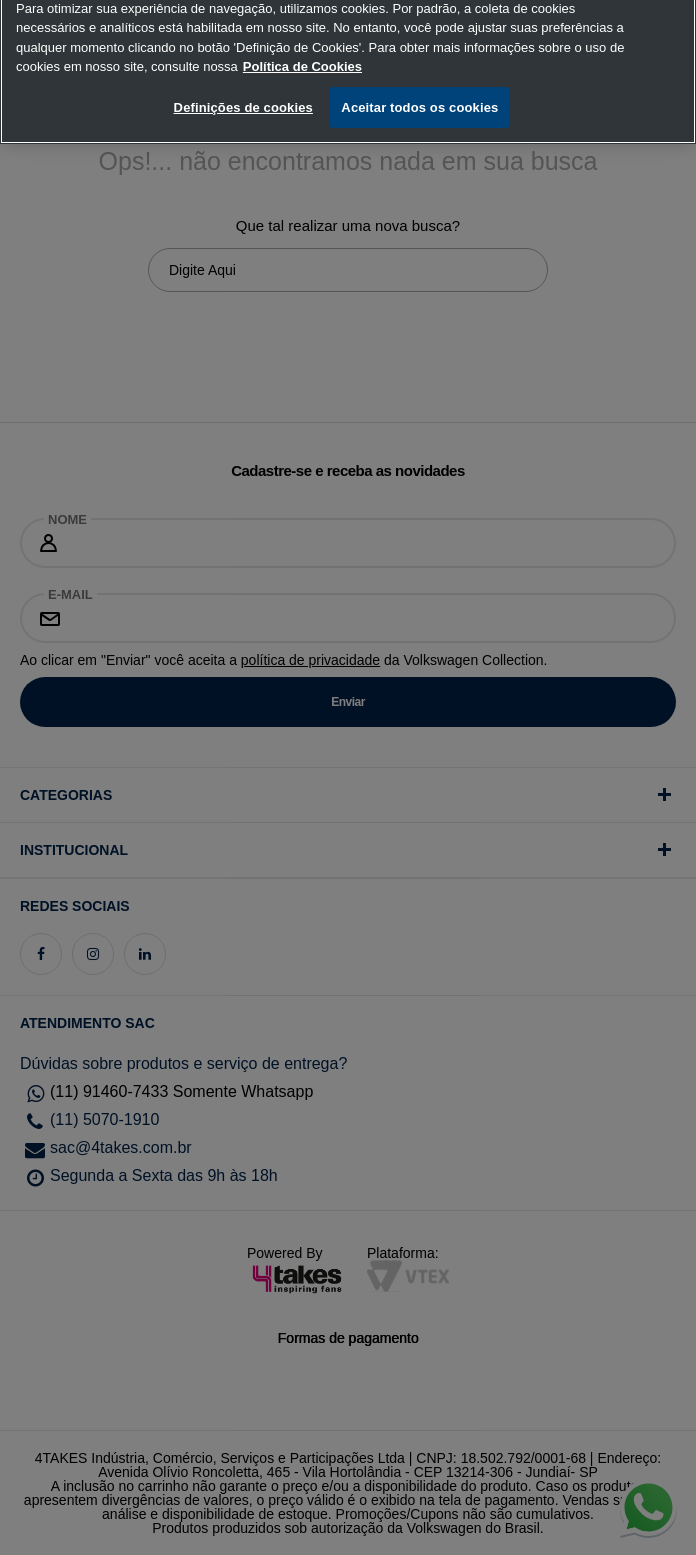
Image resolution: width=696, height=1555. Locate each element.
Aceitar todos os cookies (419, 99)
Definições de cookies (243, 99)
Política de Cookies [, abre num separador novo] (302, 58)
